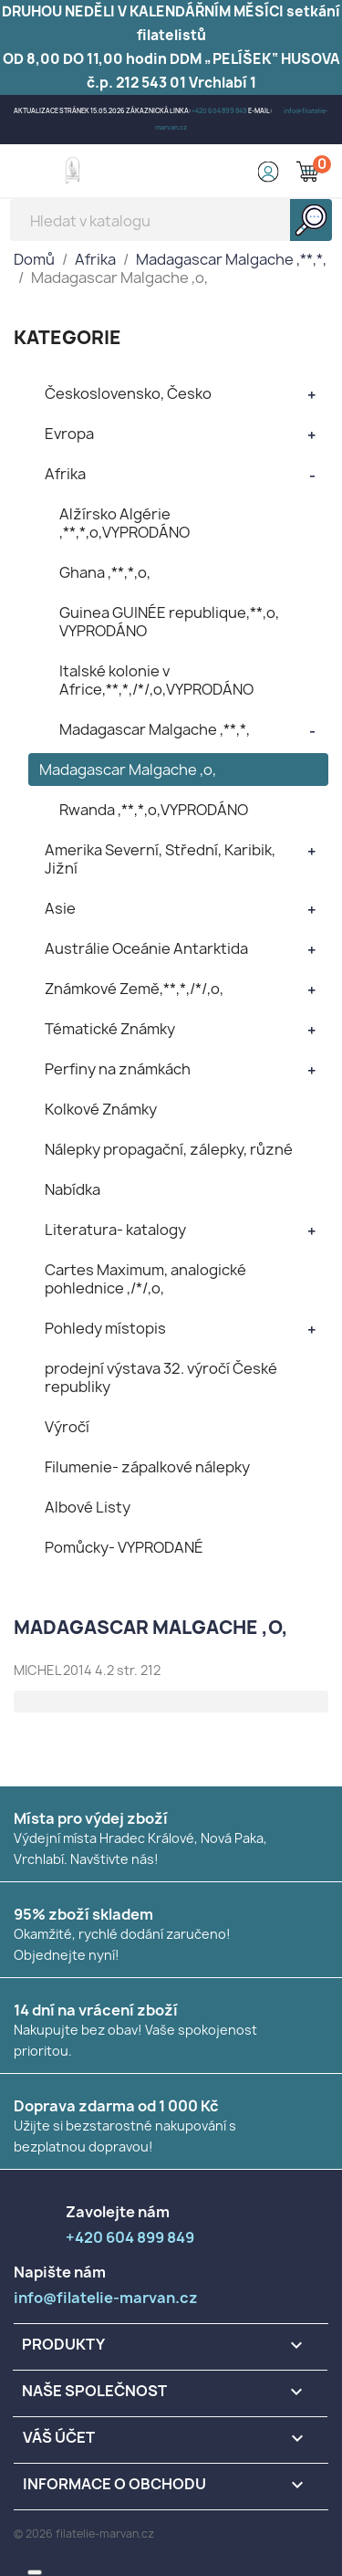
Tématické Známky (110, 1029)
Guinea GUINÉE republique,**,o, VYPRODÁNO (169, 621)
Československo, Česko (128, 393)
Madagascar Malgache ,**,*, (154, 729)
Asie (60, 908)
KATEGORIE (67, 337)
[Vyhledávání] (171, 220)
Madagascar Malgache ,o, (127, 769)
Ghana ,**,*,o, (104, 572)
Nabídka (72, 1189)
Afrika (65, 474)
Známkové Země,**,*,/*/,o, (134, 989)
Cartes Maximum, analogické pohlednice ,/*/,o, (145, 1279)
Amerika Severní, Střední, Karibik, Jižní (160, 859)
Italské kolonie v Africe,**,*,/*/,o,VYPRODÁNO (156, 680)
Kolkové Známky (101, 1109)
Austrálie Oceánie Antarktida (146, 948)
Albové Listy (87, 1507)
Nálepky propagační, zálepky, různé (169, 1149)
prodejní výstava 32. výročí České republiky (161, 1377)
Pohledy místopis (105, 1328)
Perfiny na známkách (118, 1069)
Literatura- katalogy (115, 1230)
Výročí (67, 1427)
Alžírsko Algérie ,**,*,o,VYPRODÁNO (124, 523)
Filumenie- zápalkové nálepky (147, 1467)
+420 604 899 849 (219, 111)
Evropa (69, 434)
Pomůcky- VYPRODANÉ (124, 1547)
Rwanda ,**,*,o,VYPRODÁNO (153, 810)
